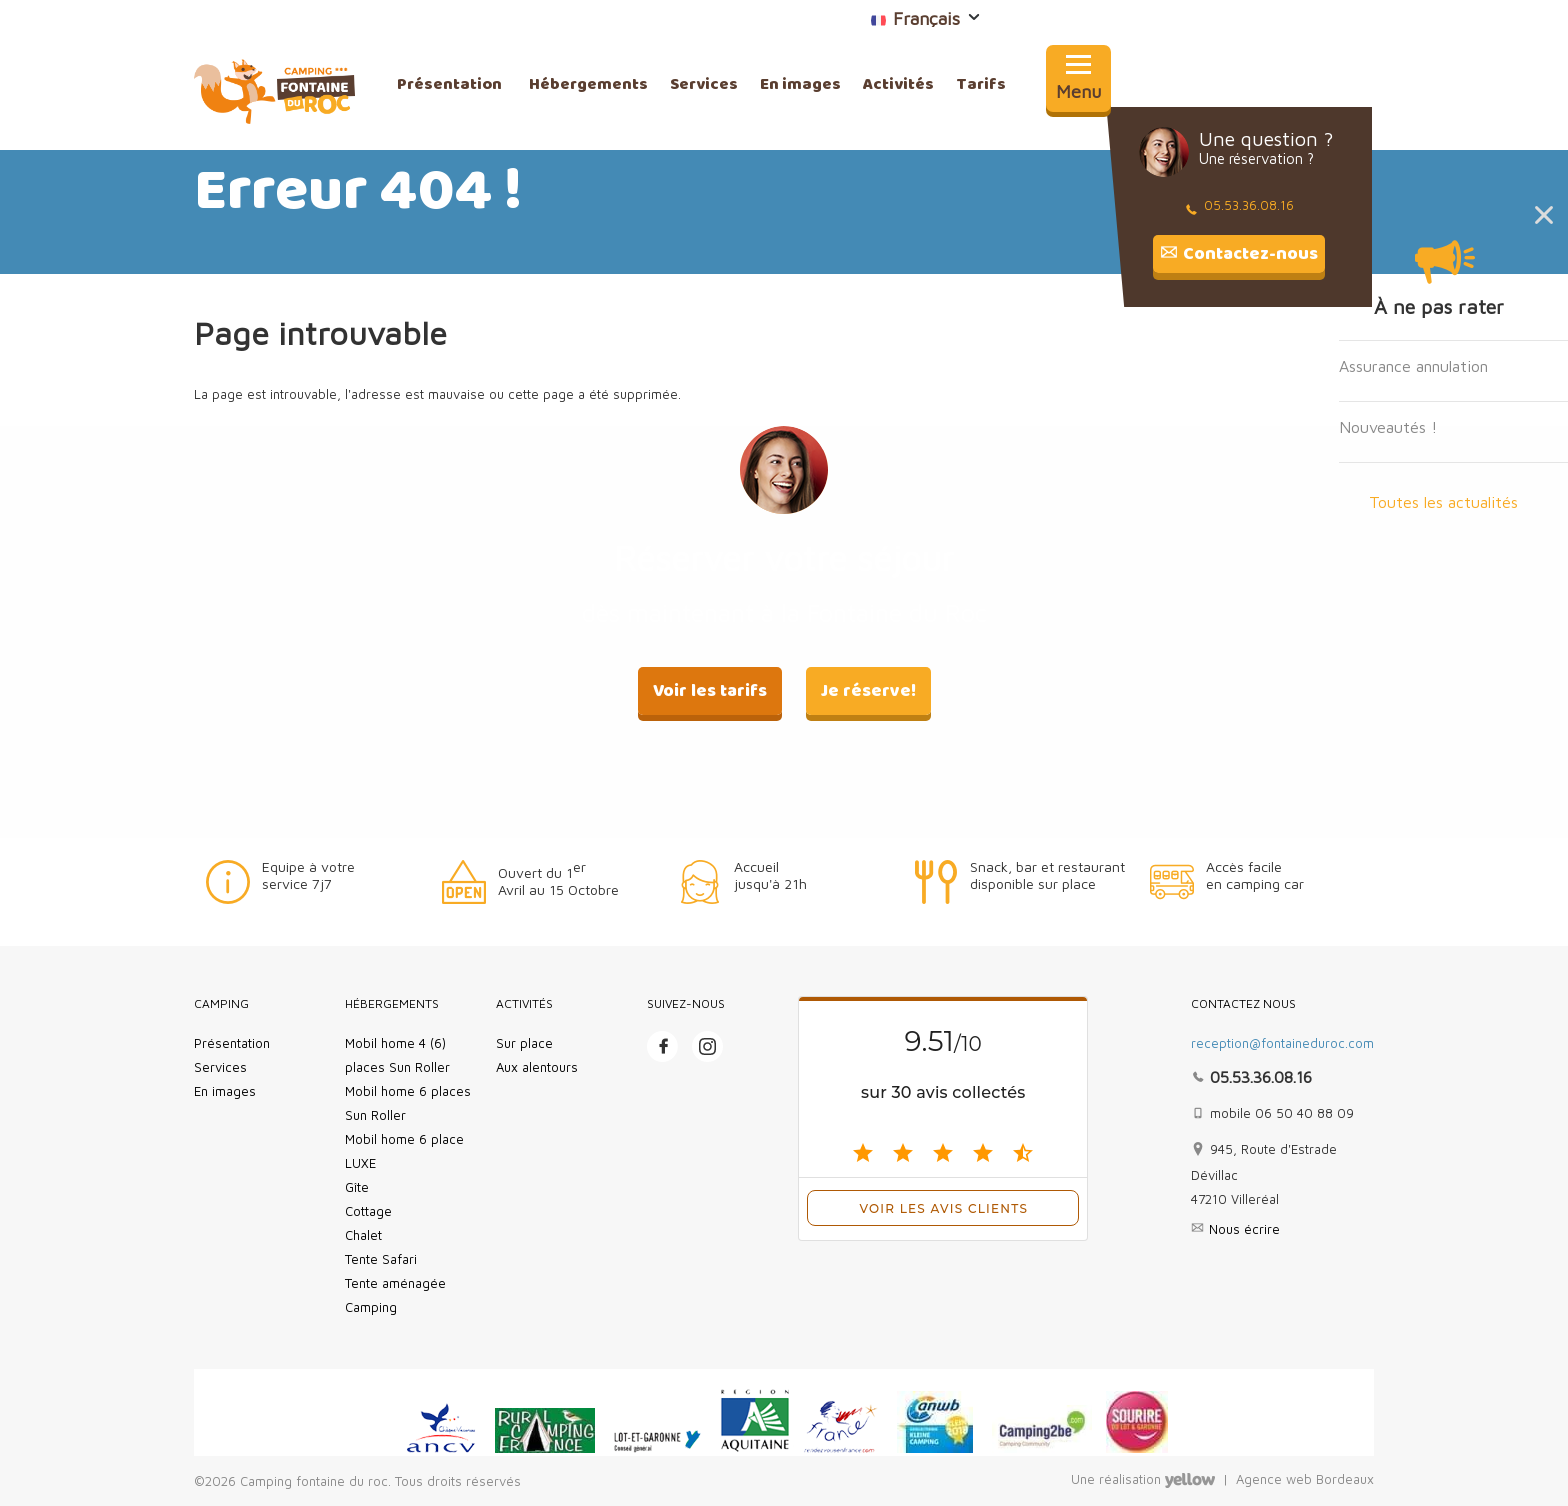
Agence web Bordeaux (1305, 1480)
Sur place (524, 1043)
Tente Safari (381, 1259)
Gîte (357, 1187)
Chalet (363, 1235)
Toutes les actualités (1443, 502)
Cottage (368, 1211)
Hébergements (588, 85)
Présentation (449, 85)
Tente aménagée (395, 1283)
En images (800, 85)
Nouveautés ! (1388, 427)
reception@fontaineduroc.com (1282, 1043)
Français (896, 18)
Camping (371, 1307)
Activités (898, 85)
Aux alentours (537, 1067)
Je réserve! (868, 691)
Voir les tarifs (710, 691)
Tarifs (981, 85)
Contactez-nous (1250, 254)
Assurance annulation (1413, 366)
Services (704, 85)
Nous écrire (1244, 1229)
